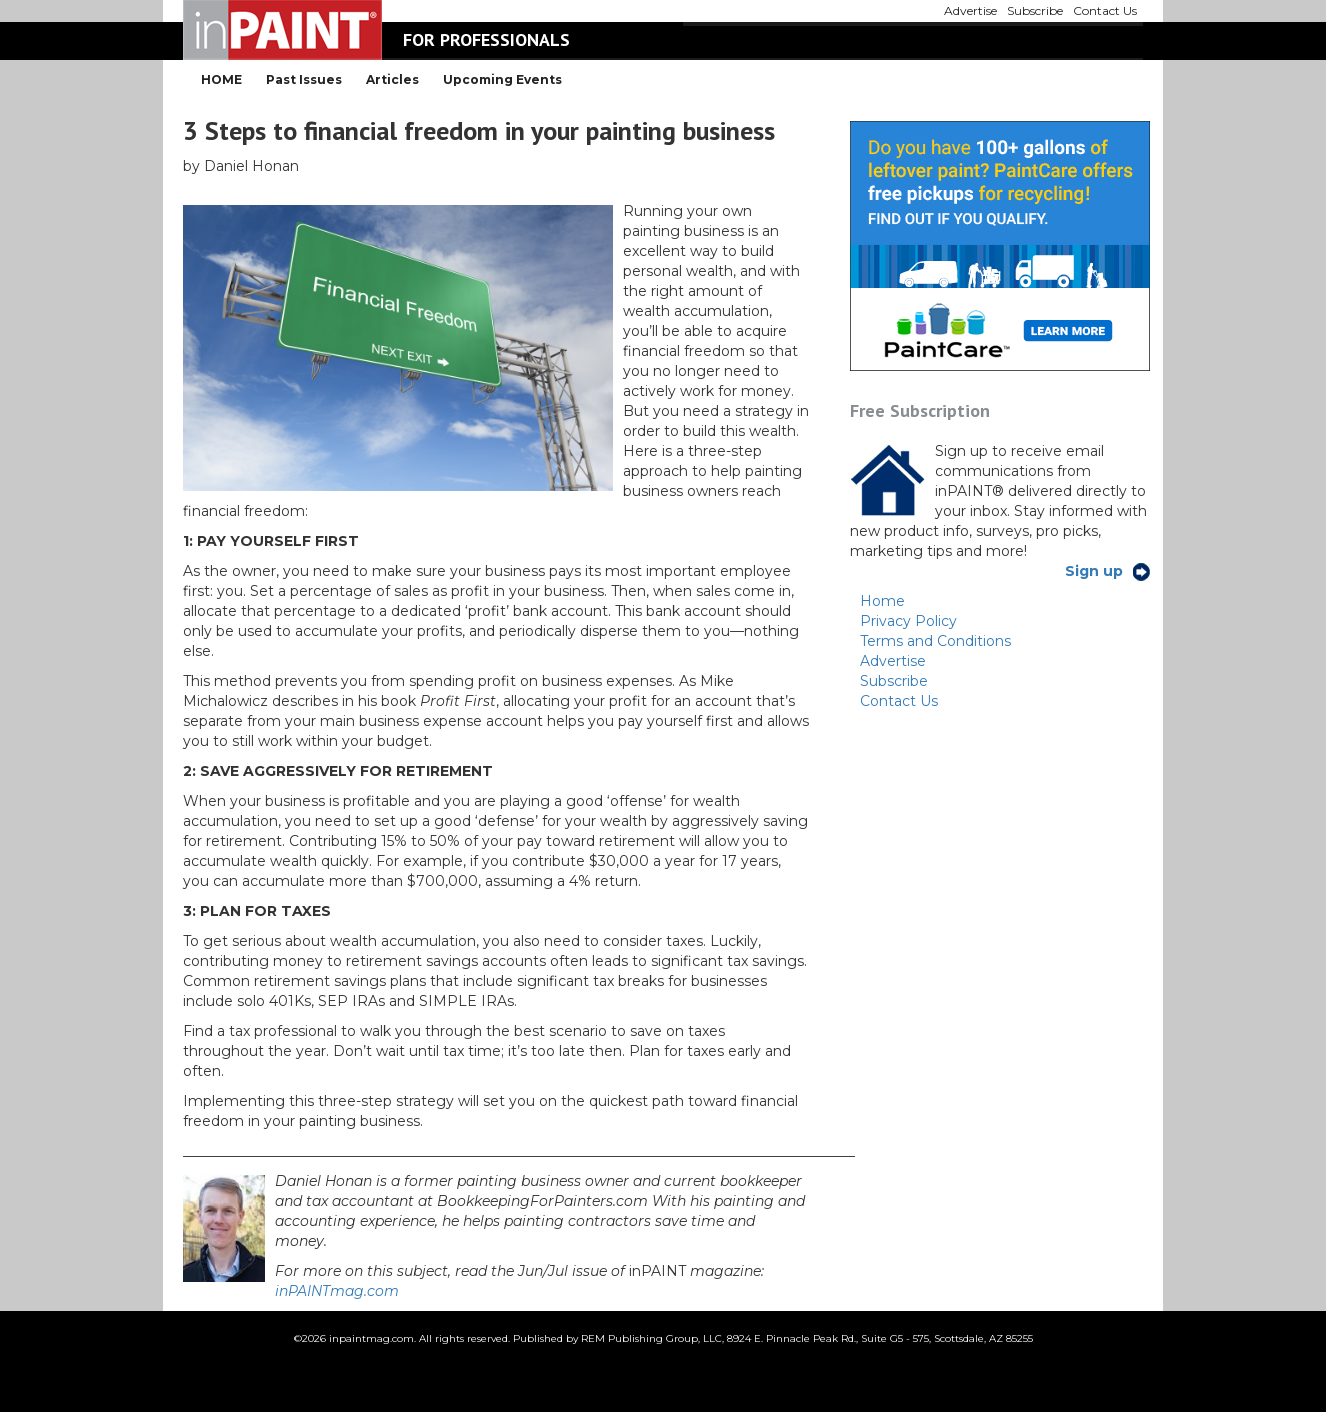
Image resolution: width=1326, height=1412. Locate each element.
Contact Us (899, 701)
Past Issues (304, 79)
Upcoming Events (502, 79)
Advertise (893, 661)
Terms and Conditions (935, 641)
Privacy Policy (908, 621)
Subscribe (894, 681)
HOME (221, 79)
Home (882, 601)
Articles (392, 79)
